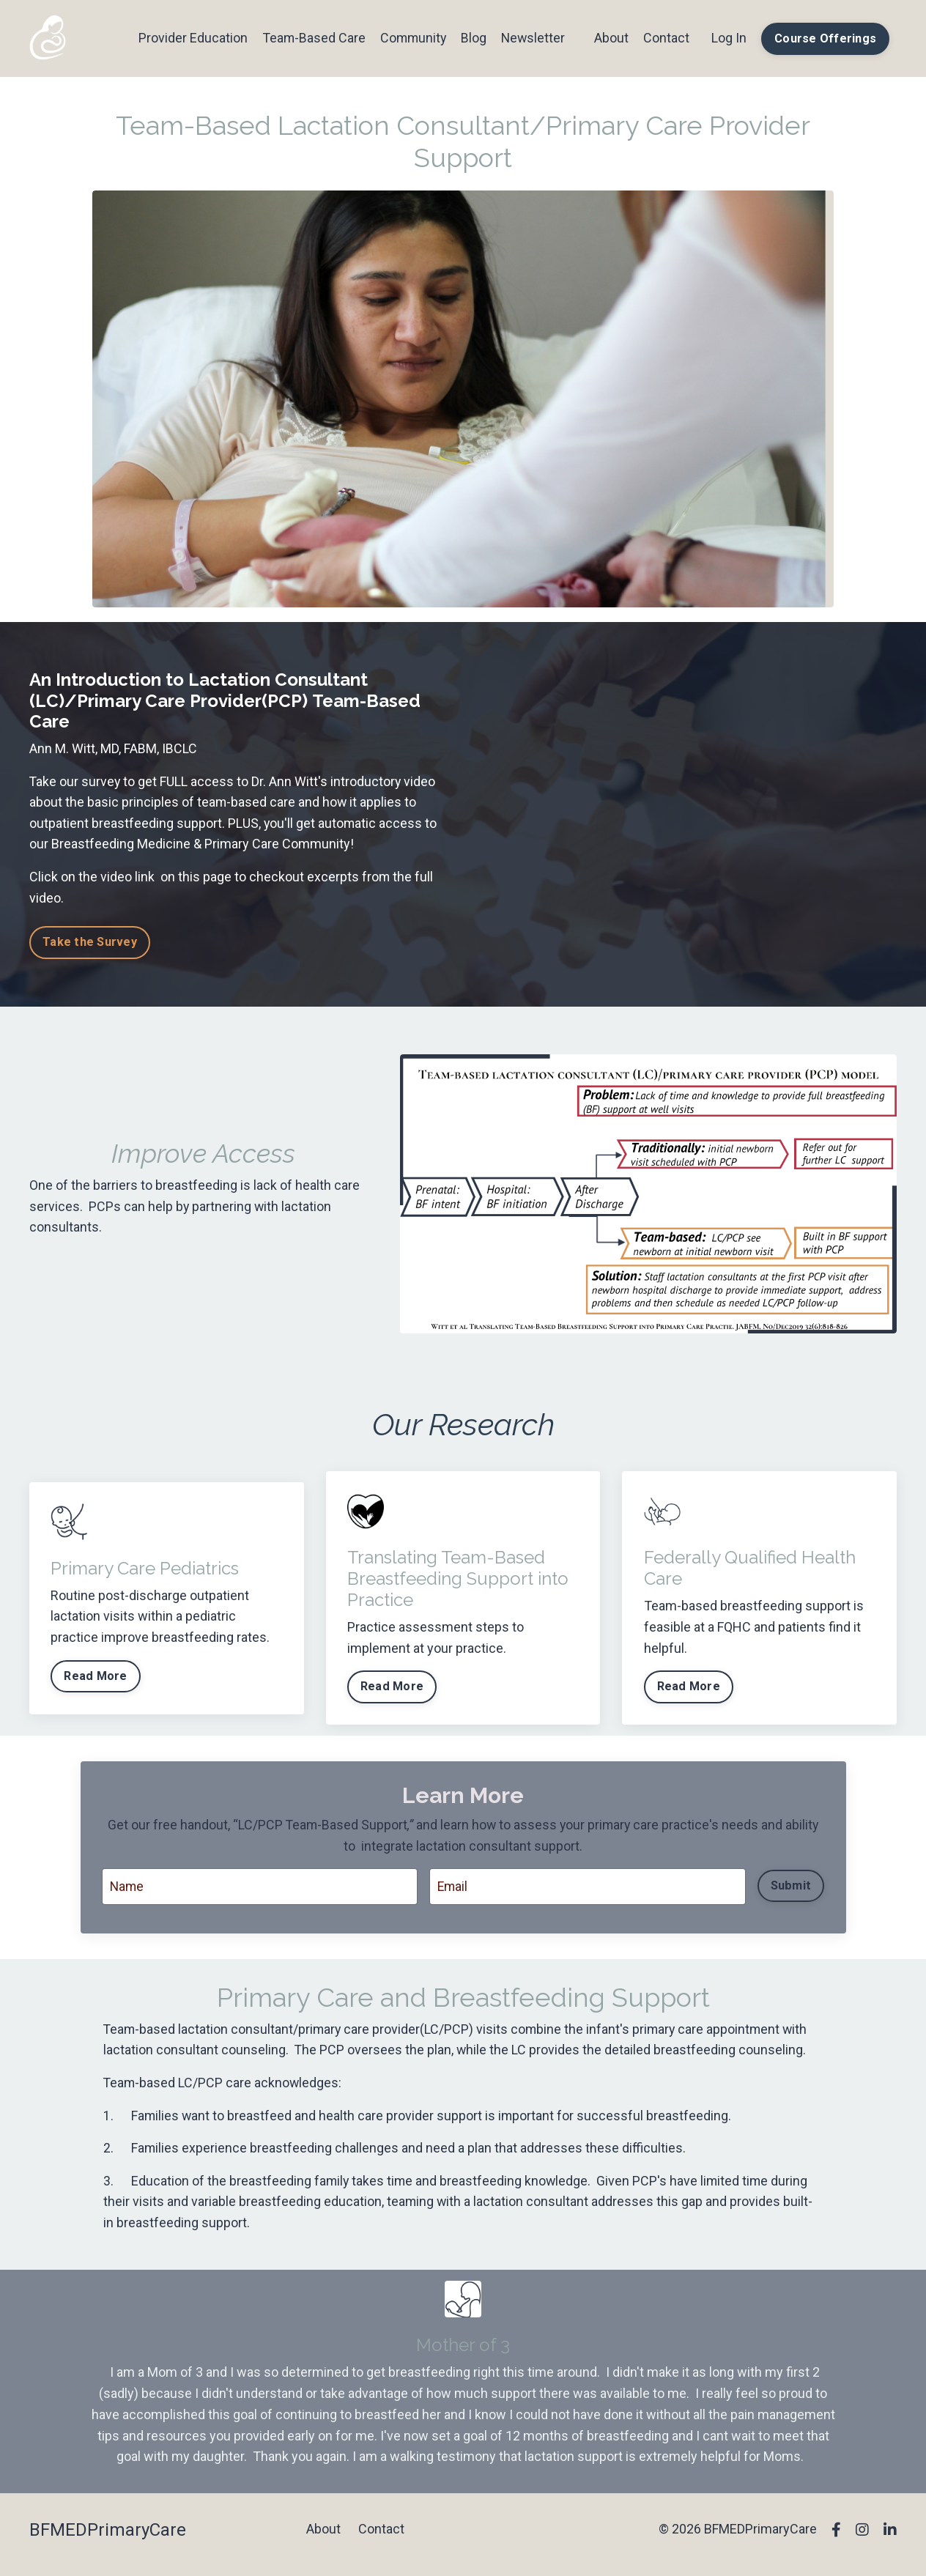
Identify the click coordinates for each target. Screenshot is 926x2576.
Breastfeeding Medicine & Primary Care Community (200, 844)
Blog (472, 37)
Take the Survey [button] (89, 943)
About (611, 37)
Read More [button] (95, 1677)
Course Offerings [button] (825, 38)
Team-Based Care (310, 37)
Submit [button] (790, 1888)
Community (411, 37)
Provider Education (188, 37)
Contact (666, 37)
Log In (729, 37)
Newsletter (532, 37)
